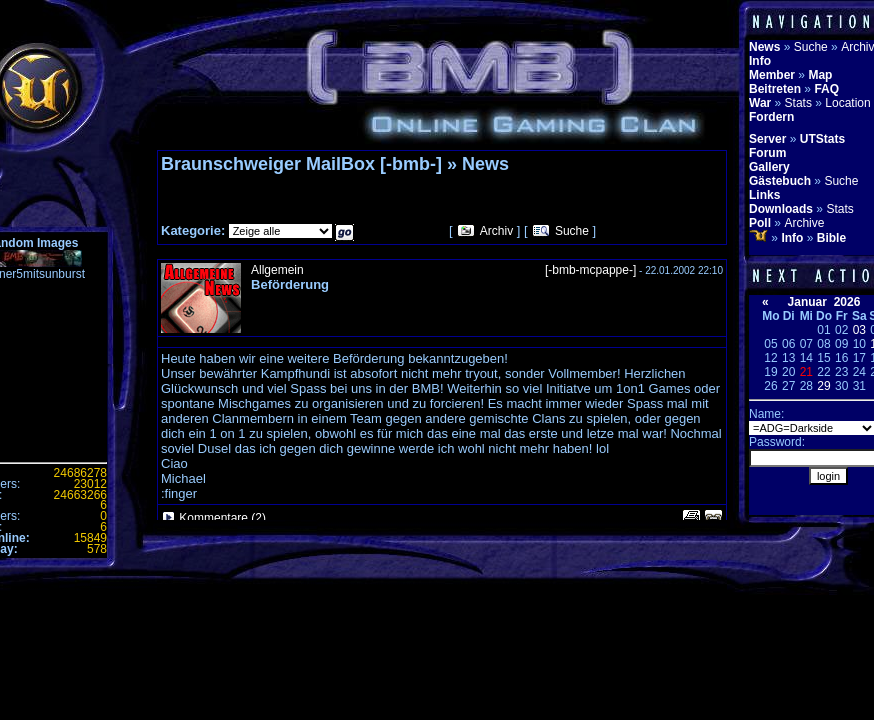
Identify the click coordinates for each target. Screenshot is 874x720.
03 (859, 330)
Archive (804, 223)
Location (847, 103)
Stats (798, 103)
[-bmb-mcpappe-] (590, 270)
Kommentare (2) (222, 518)
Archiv (496, 231)
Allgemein (277, 270)
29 (823, 386)
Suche (572, 231)
